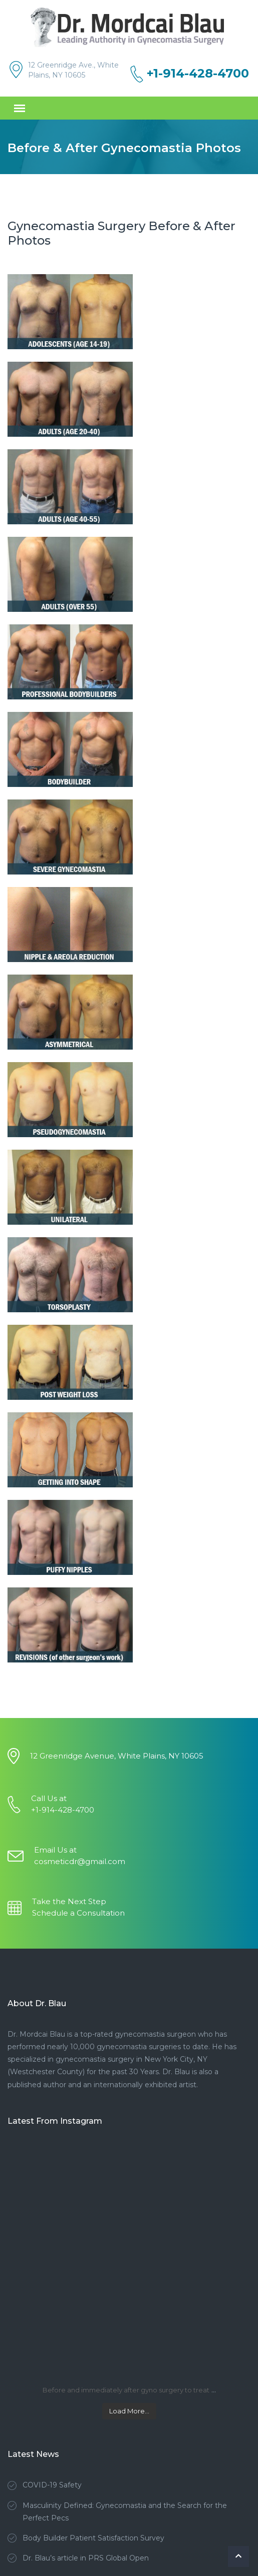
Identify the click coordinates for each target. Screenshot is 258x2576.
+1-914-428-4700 (198, 74)
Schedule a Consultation (78, 1913)
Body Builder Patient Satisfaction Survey (93, 2537)
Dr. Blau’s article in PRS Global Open (86, 2557)
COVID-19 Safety (52, 2484)
